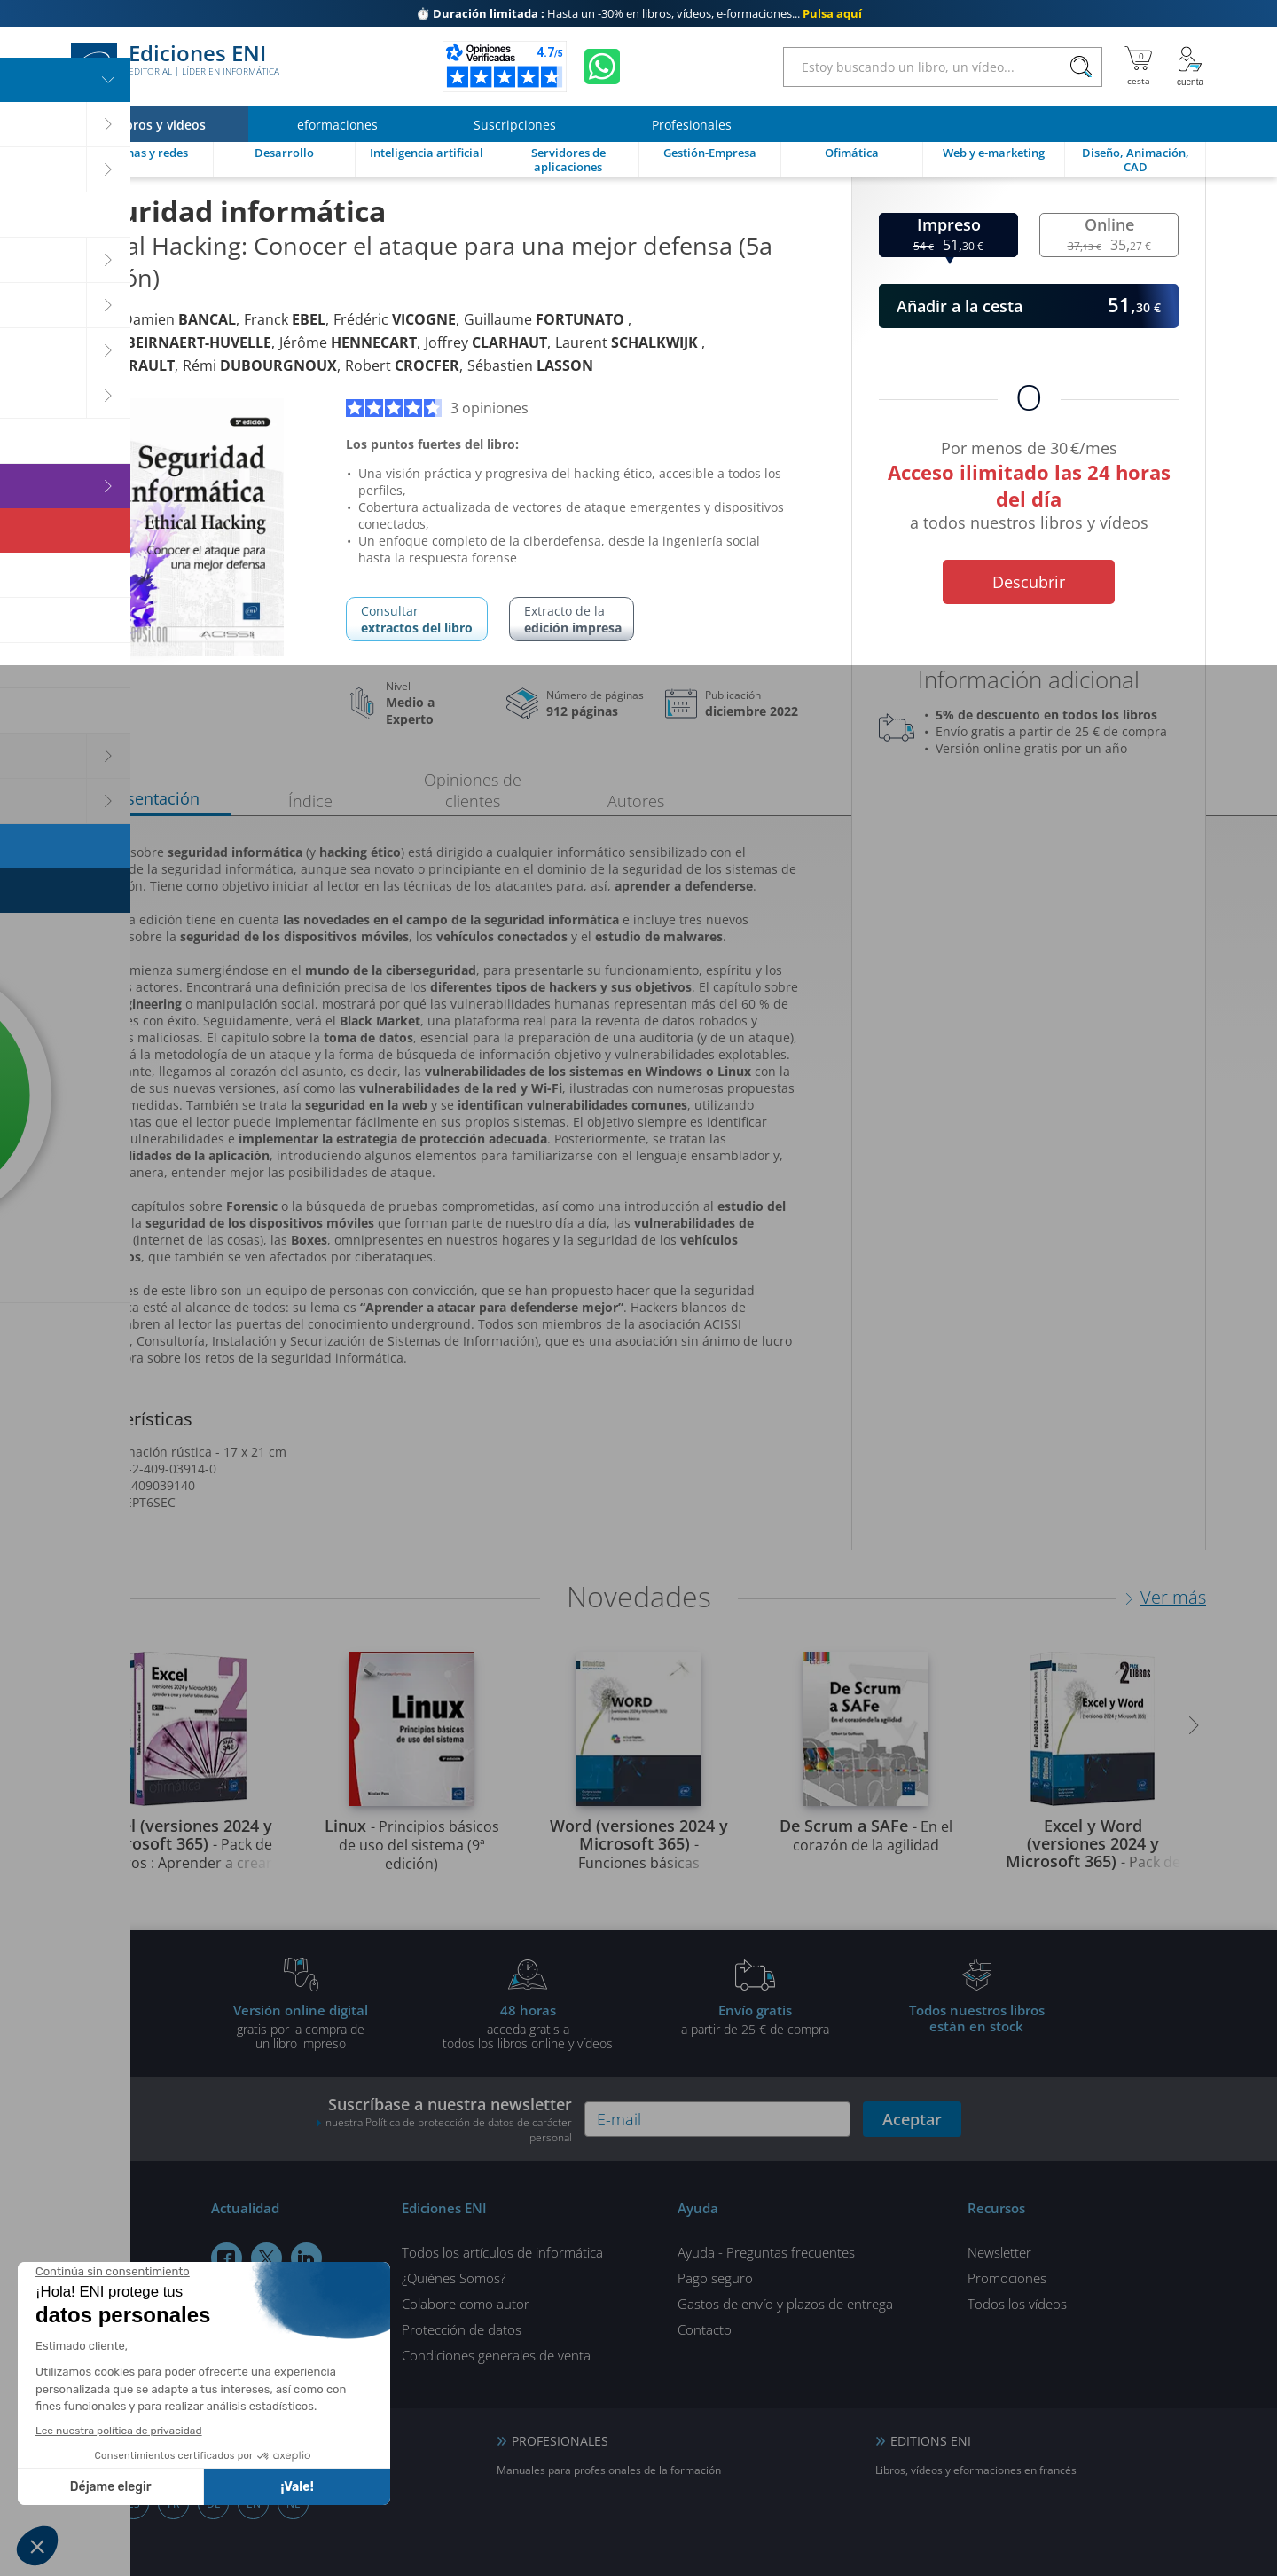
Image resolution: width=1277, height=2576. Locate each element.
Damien (179, 319)
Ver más (1173, 1597)
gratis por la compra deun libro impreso (300, 2026)
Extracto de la (573, 619)
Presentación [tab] (151, 798)
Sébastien (530, 365)
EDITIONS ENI (930, 2440)
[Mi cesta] (1138, 66)
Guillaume (546, 319)
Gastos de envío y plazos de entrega (785, 2304)
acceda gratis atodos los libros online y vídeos (528, 2026)
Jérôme (348, 342)
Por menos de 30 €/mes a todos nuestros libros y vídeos (1029, 488)
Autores (635, 801)
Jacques (171, 342)
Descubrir (1028, 582)
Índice (310, 801)
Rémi (260, 365)
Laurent (628, 342)
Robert (402, 365)
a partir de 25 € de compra (754, 2019)
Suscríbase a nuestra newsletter (444, 2119)
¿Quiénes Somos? (453, 2278)
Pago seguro (715, 2278)
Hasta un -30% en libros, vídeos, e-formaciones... (639, 13)
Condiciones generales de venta (496, 2355)
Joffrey (486, 342)
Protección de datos (461, 2329)
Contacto (705, 2329)
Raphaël (123, 365)
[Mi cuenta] (1190, 66)
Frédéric (394, 319)
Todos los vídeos (1017, 2304)
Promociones (1007, 2278)
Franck (284, 319)
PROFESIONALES (560, 2440)
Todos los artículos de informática (502, 2252)
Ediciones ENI (175, 66)
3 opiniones (437, 408)
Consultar (417, 619)
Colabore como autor (465, 2304)
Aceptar (912, 2119)
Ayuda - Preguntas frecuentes (766, 2252)
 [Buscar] (1081, 67)
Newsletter (999, 2252)
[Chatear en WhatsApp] (602, 66)
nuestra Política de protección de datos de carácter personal (448, 2130)
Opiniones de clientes (472, 790)
